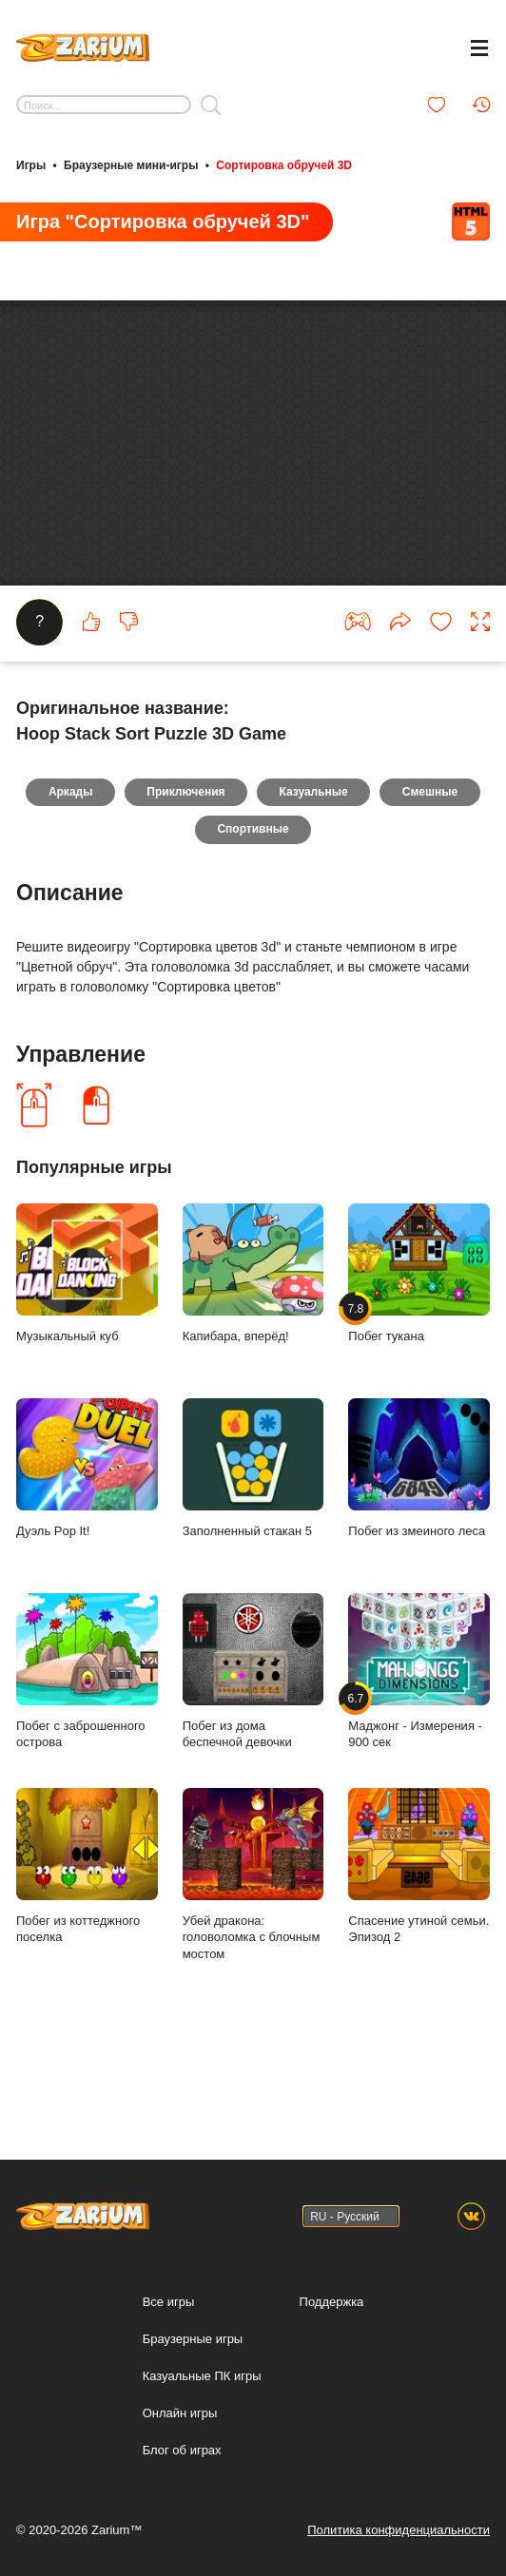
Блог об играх (182, 2450)
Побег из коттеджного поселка (87, 1966)
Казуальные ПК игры (202, 2376)
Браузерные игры (193, 2339)
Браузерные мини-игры (131, 164)
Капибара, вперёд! (253, 1373)
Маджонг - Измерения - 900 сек (419, 1771)
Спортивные (252, 928)
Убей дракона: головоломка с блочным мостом (253, 1974)
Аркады (69, 890)
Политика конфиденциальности (398, 2530)
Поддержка (332, 2302)
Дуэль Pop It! (87, 1568)
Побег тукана (419, 1373)
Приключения (185, 890)
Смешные (430, 890)
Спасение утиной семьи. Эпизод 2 (419, 1966)
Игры (31, 164)
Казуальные (314, 890)
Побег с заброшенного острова (87, 1771)
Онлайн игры (180, 2413)
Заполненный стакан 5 (253, 1568)
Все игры (169, 2302)
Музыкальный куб (87, 1373)
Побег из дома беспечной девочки (253, 1771)
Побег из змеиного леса (419, 1568)
